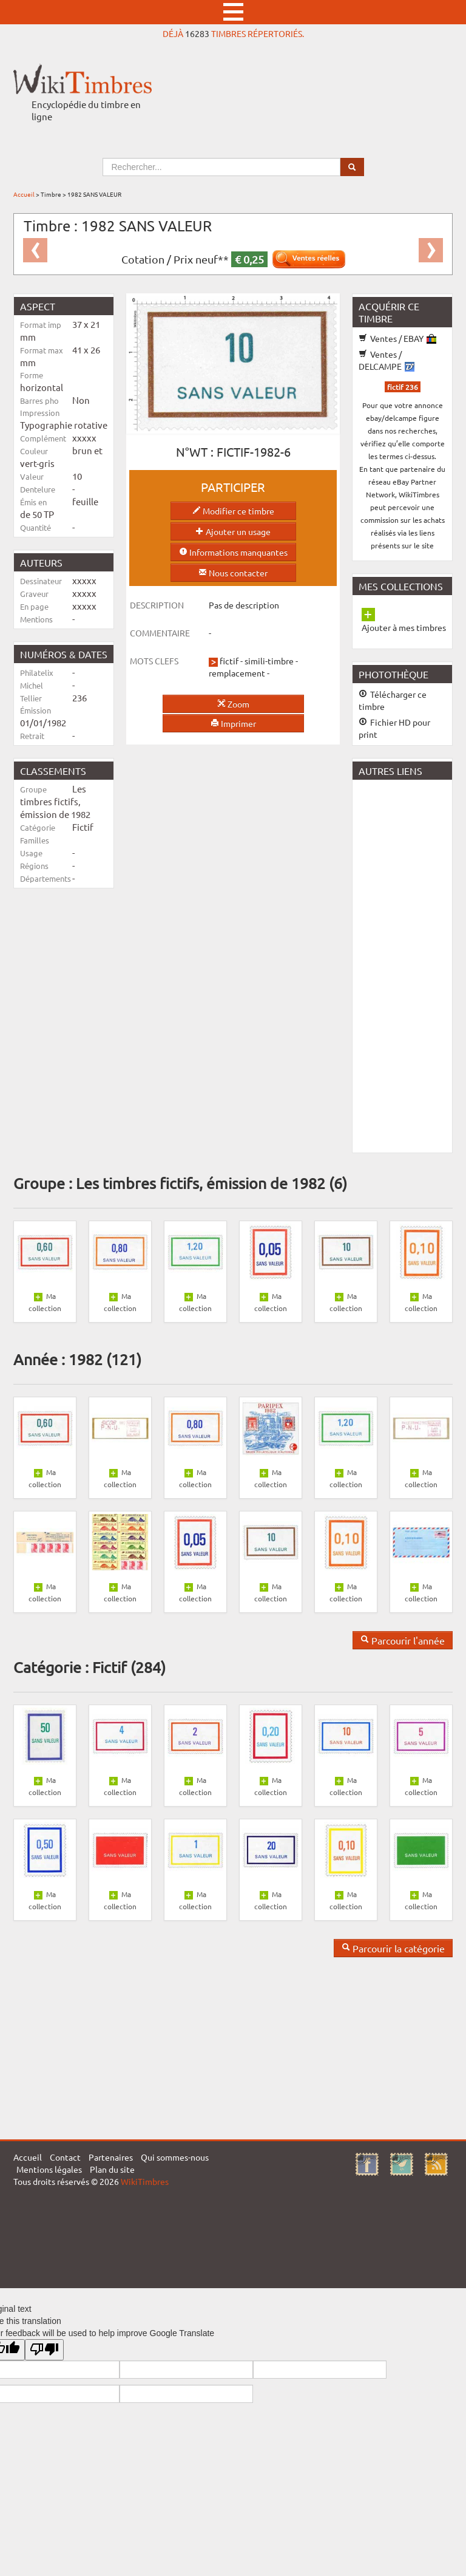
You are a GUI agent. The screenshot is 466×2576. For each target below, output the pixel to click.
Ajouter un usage (233, 531)
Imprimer (233, 723)
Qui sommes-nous (175, 2157)
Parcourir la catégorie (393, 1948)
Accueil (24, 194)
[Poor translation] (44, 2349)
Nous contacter (233, 572)
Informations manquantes (233, 552)
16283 (197, 33)
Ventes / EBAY (397, 338)
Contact (65, 2157)
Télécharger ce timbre (393, 700)
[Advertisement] (409, 965)
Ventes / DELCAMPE (386, 360)
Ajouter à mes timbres (404, 627)
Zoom (233, 703)
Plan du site (112, 2169)
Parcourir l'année (402, 1640)
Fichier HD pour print (394, 728)
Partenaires (111, 2157)
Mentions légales (49, 2169)
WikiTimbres (145, 2181)
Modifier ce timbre (233, 510)
